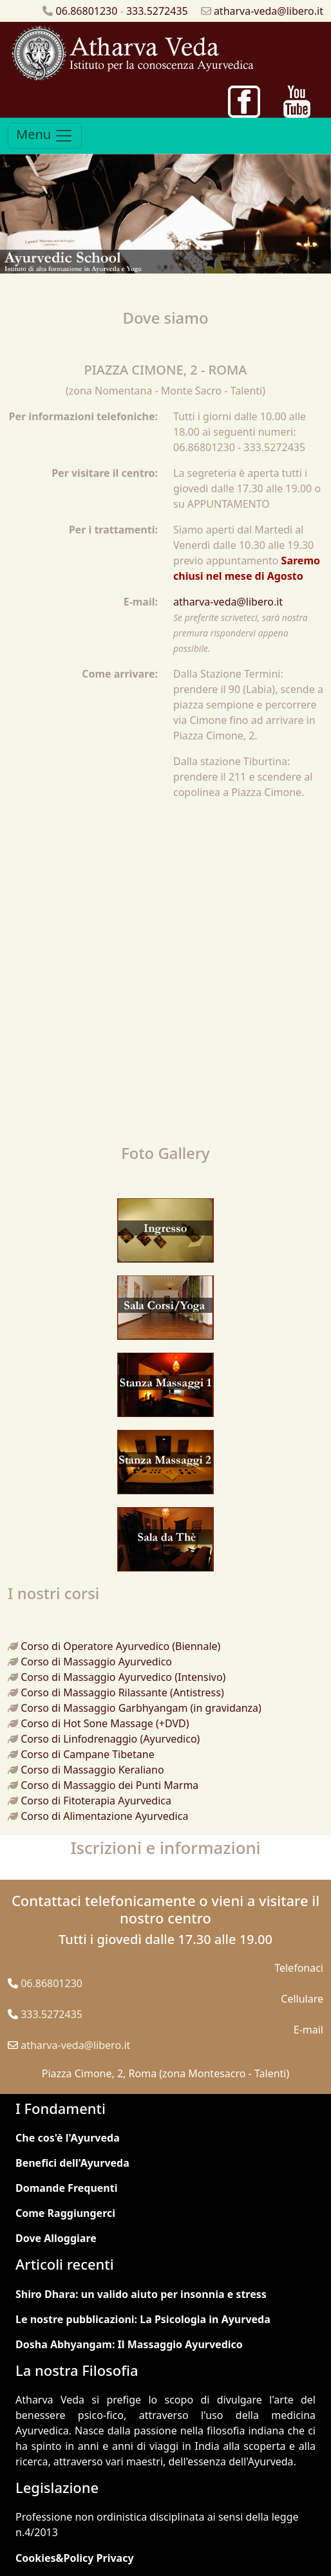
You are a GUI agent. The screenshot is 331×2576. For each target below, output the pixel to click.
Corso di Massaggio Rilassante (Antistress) (122, 1692)
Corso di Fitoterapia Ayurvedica (96, 1800)
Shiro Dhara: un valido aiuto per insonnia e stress (141, 2294)
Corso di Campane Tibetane (88, 1754)
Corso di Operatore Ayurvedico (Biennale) (120, 1646)
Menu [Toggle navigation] (44, 135)
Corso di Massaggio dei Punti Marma (109, 1785)
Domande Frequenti (66, 2188)
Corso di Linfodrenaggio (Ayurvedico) (110, 1739)
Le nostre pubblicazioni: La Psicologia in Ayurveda (142, 2319)
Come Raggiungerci (65, 2213)
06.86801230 (87, 11)
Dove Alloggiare (56, 2238)
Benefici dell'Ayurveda (72, 2163)
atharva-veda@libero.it (268, 11)
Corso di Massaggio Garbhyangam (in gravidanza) (141, 1708)
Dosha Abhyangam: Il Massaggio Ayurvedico (129, 2344)
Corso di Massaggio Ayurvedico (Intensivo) (123, 1677)
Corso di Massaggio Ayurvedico (96, 1661)
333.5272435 (157, 11)
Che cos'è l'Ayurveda (67, 2138)
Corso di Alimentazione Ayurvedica (104, 1816)
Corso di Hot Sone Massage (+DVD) (105, 1723)
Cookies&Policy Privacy (74, 2558)
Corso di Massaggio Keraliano (92, 1770)
